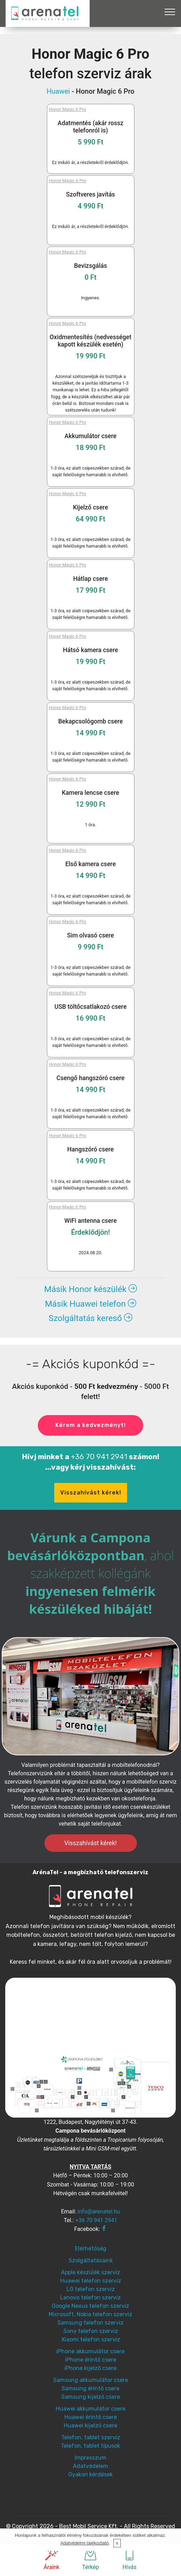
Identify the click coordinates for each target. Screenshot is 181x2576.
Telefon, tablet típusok (90, 2445)
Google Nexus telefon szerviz (90, 2306)
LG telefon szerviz (91, 2289)
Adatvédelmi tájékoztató (84, 2543)
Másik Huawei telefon (90, 1304)
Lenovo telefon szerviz (90, 2297)
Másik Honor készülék (90, 1289)
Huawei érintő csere (90, 2417)
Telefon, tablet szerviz (90, 2437)
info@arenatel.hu (99, 2211)
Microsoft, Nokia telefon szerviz (90, 2314)
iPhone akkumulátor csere (90, 2351)
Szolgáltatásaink (91, 2260)
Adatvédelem (90, 2466)
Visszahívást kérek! (90, 1492)
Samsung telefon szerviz (90, 2322)
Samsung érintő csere (90, 2388)
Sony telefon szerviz (90, 2331)
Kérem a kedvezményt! (90, 1425)
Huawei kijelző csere (90, 2425)
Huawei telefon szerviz (90, 2280)
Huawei (58, 91)
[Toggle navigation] (170, 11)
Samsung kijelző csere (90, 2396)
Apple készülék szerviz (90, 2272)
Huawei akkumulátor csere (90, 2408)
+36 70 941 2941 (99, 1456)
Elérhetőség (90, 2248)
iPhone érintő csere (90, 2359)
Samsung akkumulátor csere (90, 2380)
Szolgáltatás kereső (90, 1318)
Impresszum (90, 2457)
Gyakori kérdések (90, 2474)
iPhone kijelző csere (90, 2368)
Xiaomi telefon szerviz (90, 2339)
